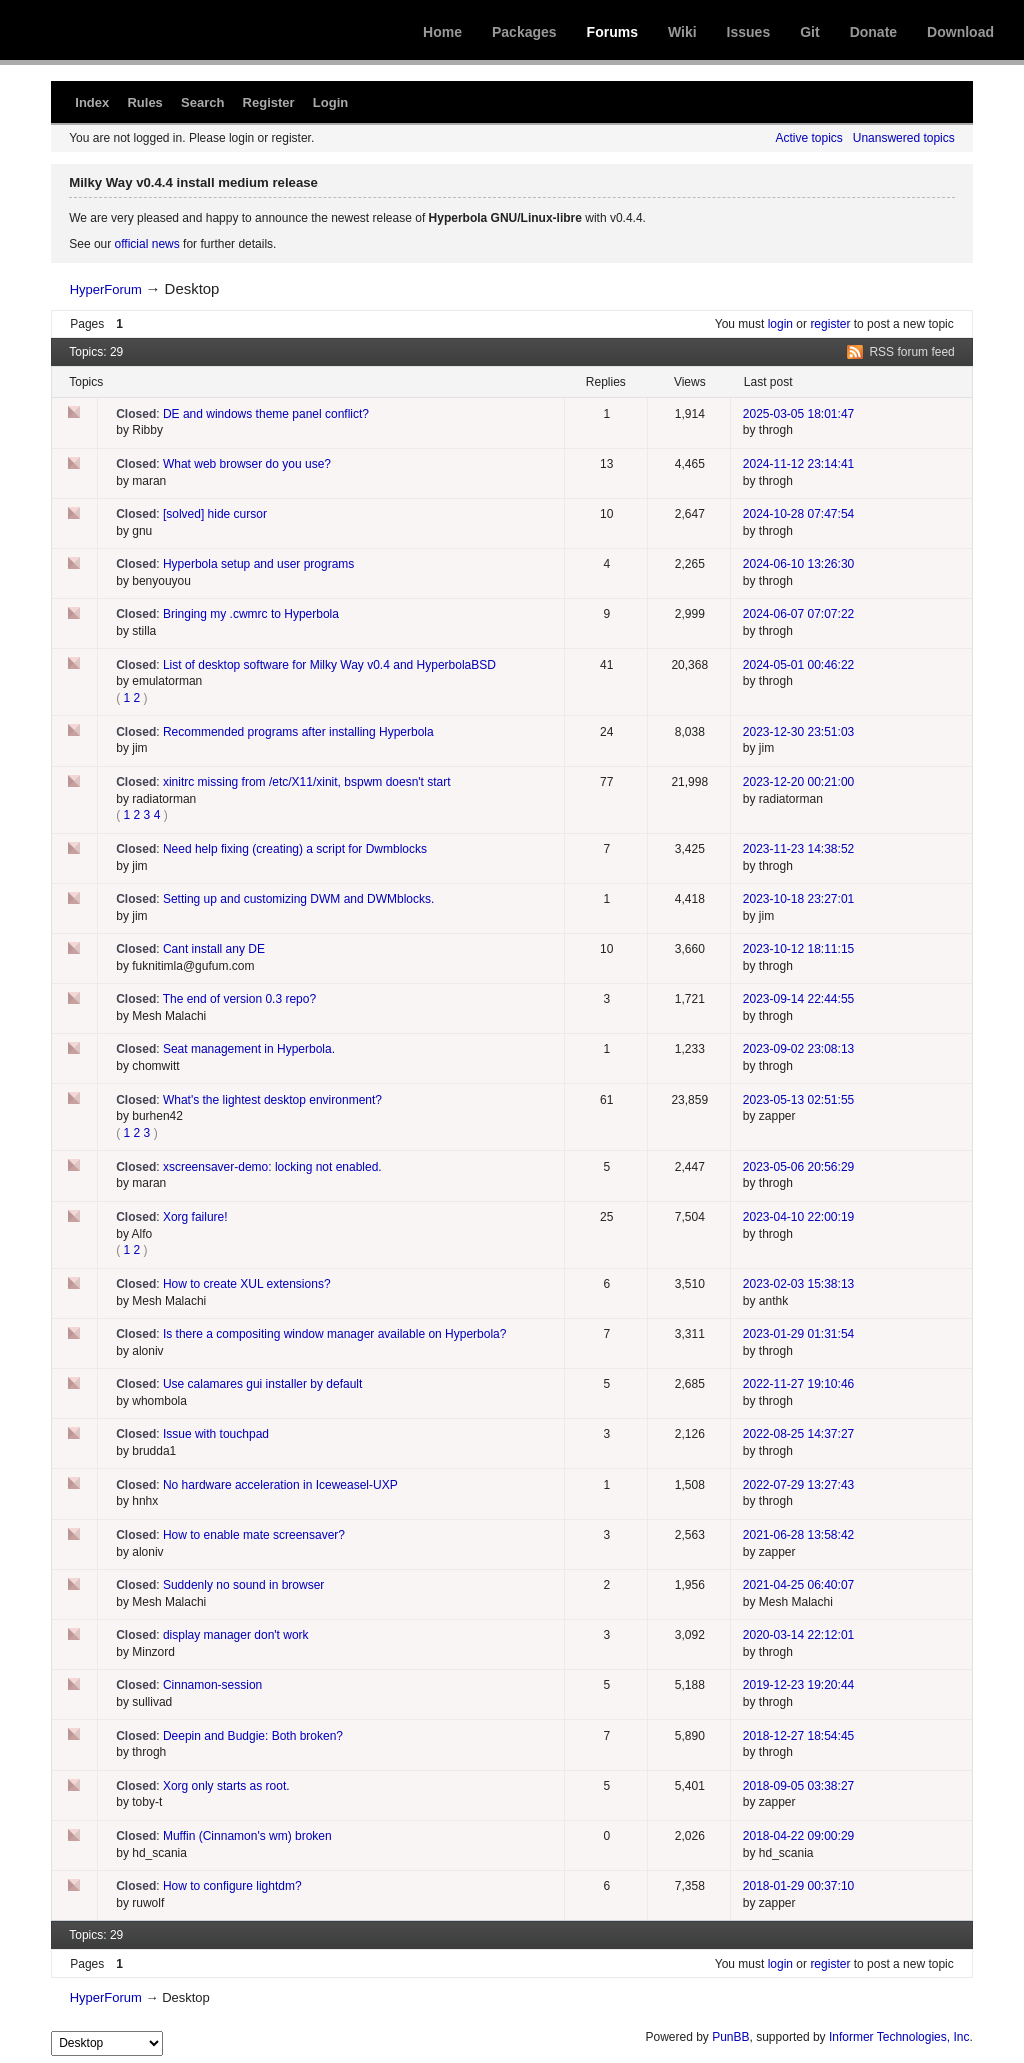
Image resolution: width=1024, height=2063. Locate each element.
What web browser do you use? (247, 464)
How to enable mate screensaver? (254, 1535)
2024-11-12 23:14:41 (798, 464)
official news (147, 244)
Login (330, 102)
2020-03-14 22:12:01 (798, 1635)
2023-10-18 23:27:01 (798, 899)
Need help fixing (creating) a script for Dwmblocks (295, 849)
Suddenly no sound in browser (243, 1585)
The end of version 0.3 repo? (239, 999)
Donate (873, 32)
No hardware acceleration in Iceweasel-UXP (280, 1485)
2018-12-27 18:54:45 (798, 1736)
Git (809, 32)
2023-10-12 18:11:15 (798, 949)
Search (202, 102)
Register (269, 102)
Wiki (682, 32)
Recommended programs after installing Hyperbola (298, 732)
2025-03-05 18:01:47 (798, 414)
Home (442, 32)
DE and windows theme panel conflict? (266, 414)
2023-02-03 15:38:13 (798, 1284)
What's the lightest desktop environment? (272, 1100)
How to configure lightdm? (232, 1886)
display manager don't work (236, 1635)
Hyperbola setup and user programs (258, 564)
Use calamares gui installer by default (262, 1384)
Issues (749, 32)
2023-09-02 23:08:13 (798, 1049)
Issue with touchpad (216, 1434)
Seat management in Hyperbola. (249, 1049)
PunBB (730, 2037)
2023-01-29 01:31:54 (798, 1334)
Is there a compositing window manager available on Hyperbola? (335, 1334)
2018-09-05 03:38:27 (798, 1786)
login (780, 324)
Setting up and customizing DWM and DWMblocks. (298, 899)
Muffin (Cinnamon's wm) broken (247, 1836)
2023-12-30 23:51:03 (798, 732)
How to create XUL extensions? (247, 1284)
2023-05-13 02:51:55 (798, 1100)
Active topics (808, 138)
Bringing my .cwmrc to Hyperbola (251, 614)
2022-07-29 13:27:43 (798, 1485)
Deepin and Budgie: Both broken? (253, 1736)
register (830, 324)
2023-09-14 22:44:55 (798, 999)
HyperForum (106, 289)
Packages (524, 32)
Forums (612, 32)
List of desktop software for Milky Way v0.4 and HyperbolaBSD (329, 665)
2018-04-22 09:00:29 (798, 1836)
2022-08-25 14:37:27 (798, 1434)
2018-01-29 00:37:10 (798, 1886)
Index (92, 102)
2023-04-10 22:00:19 (798, 1217)
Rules (144, 102)
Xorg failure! (195, 1217)
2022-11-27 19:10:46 (798, 1384)
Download (960, 32)
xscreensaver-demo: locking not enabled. (272, 1167)
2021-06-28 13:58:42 (798, 1535)
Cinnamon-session (212, 1685)
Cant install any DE (214, 949)
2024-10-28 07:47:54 (798, 514)
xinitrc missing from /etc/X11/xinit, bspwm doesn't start (307, 782)
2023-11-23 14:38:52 (798, 849)
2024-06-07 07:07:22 (798, 614)
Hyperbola (177, 30)
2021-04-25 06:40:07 (798, 1585)
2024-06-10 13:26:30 (798, 564)
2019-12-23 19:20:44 (798, 1685)
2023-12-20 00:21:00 (798, 782)
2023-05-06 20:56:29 (798, 1167)
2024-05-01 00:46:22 (798, 665)
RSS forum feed (911, 352)
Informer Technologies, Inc (899, 2037)
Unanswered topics (904, 138)
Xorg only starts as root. (226, 1786)
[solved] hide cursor (215, 514)
